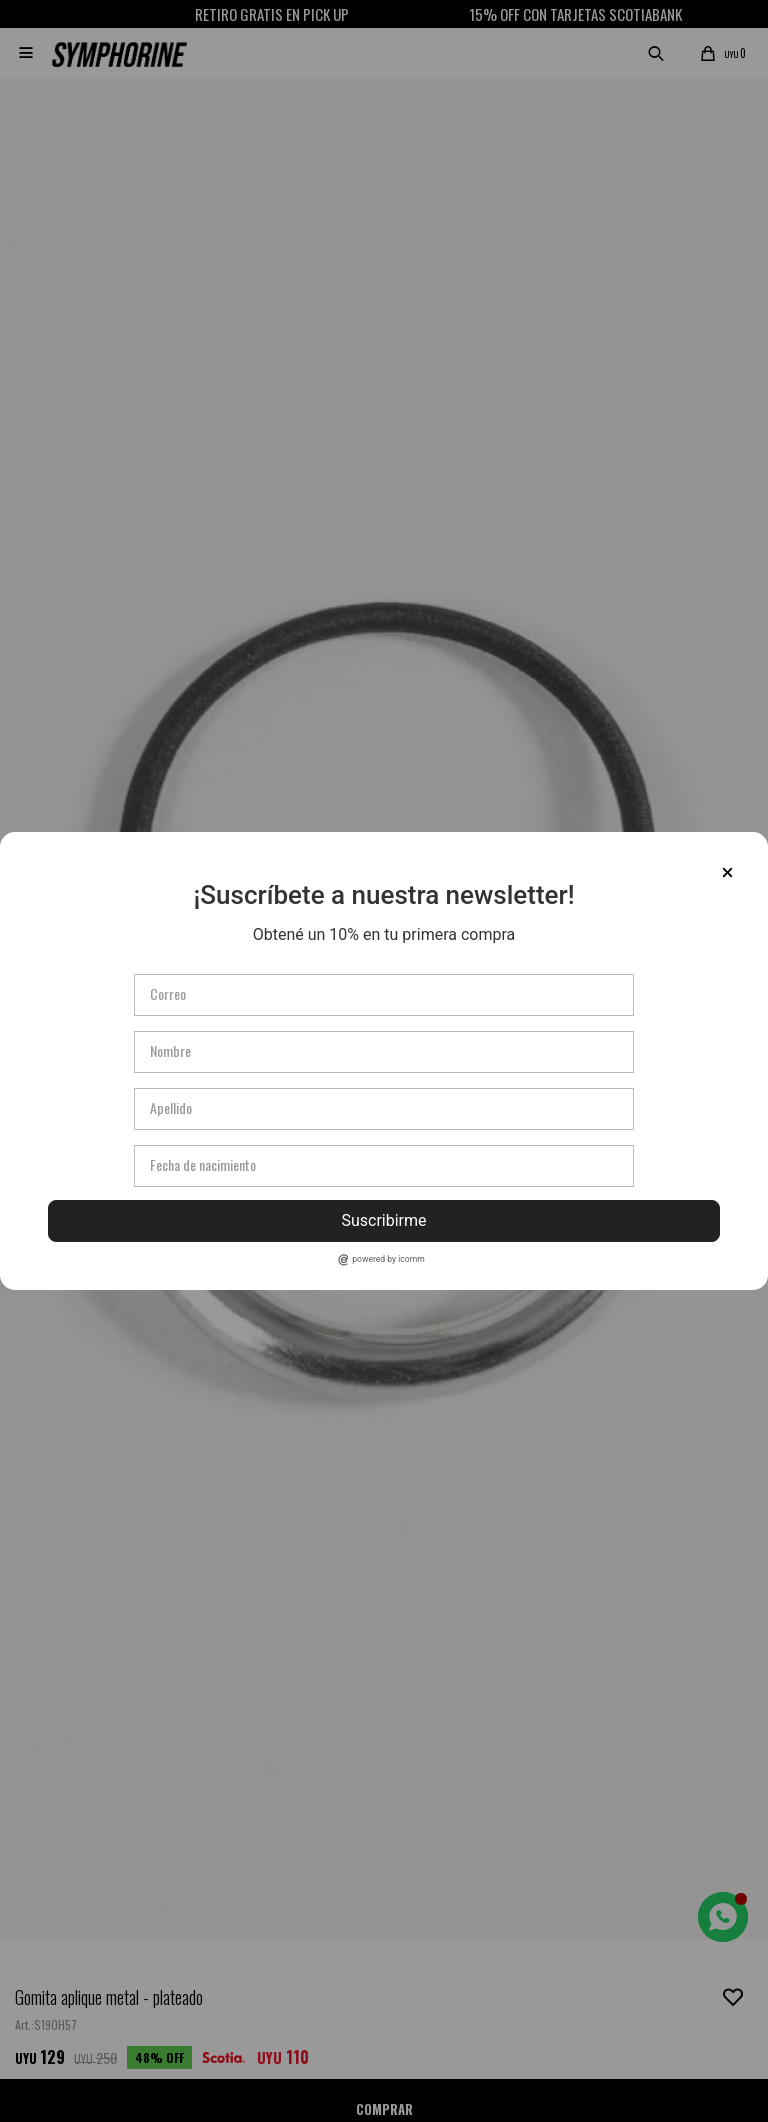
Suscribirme (383, 1220)
